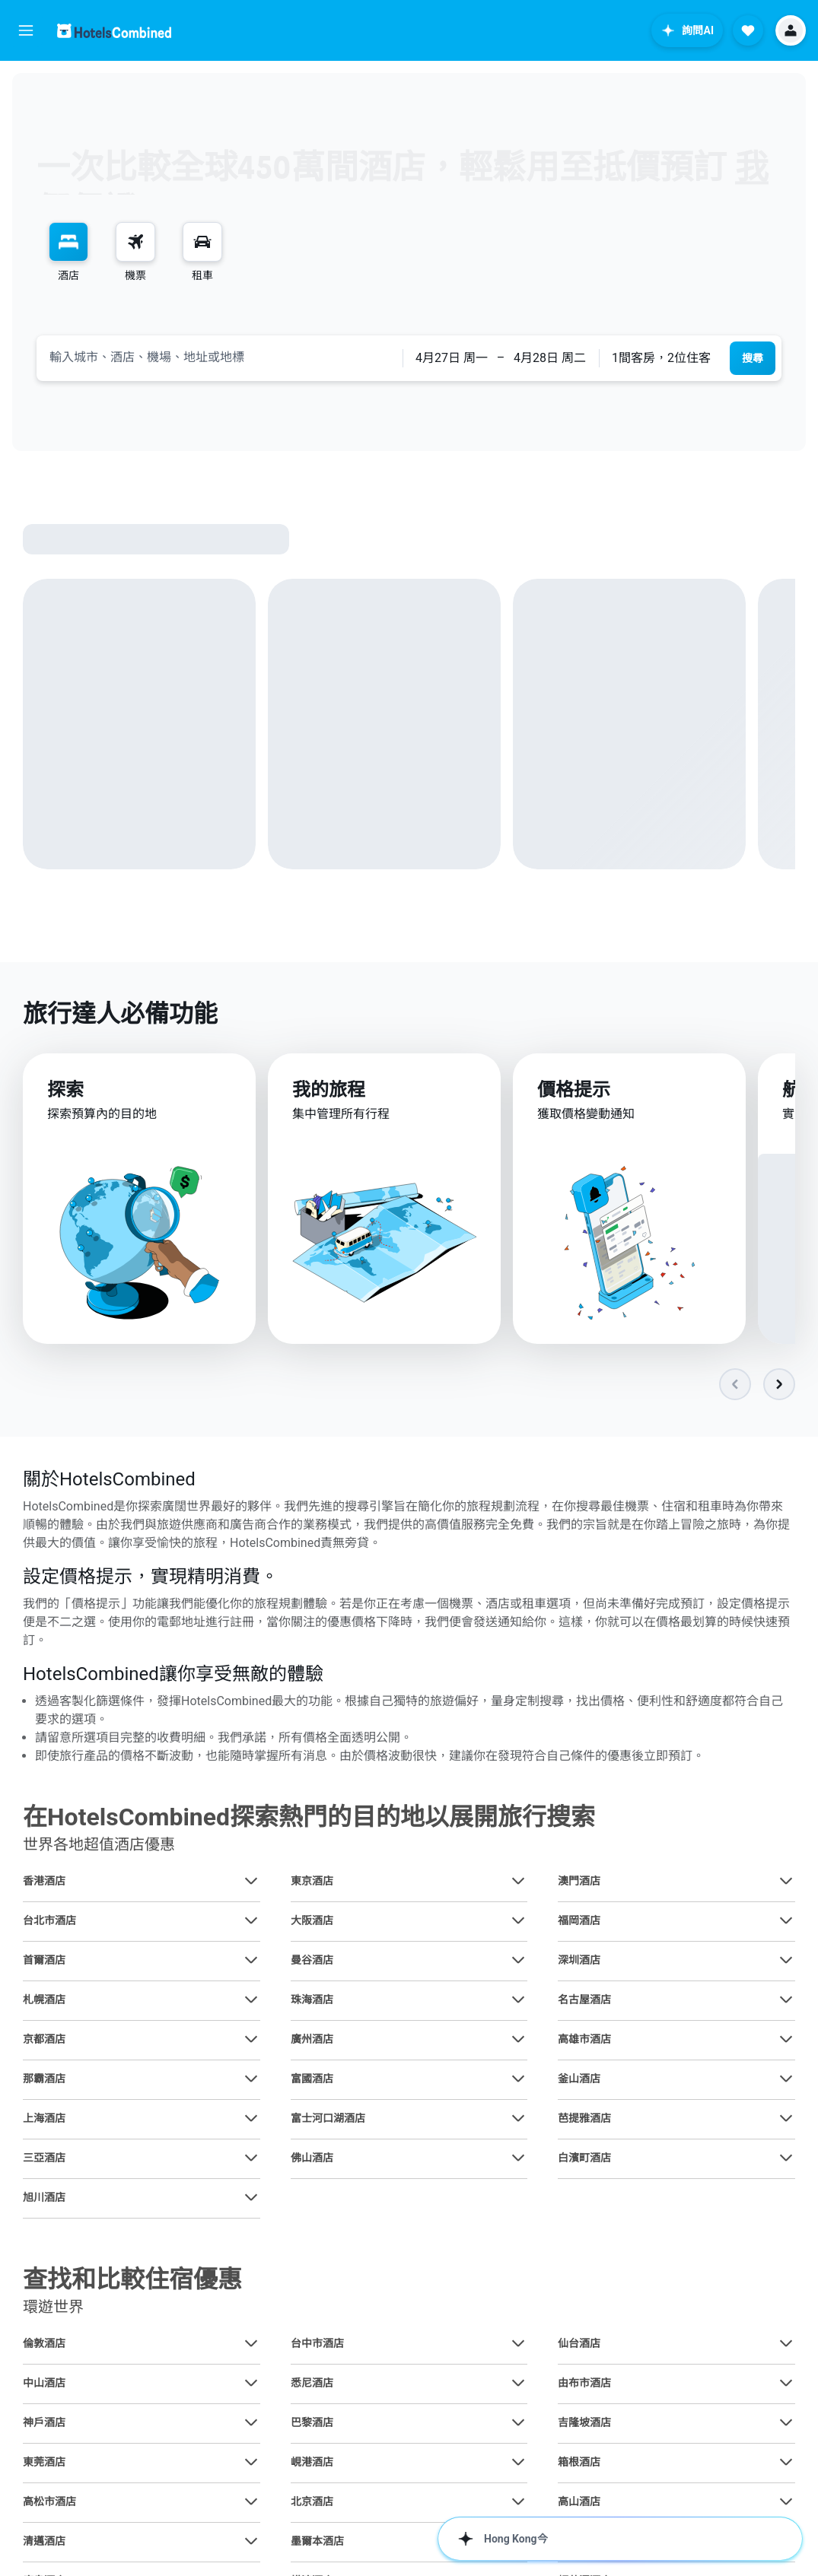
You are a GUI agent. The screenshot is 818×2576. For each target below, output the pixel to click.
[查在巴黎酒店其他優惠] (518, 2423)
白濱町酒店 (584, 2158)
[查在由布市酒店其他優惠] (786, 2383)
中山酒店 (44, 2383)
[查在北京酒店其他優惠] (518, 2502)
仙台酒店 (579, 2344)
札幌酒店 (44, 2000)
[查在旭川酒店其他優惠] (251, 2198)
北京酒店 (312, 2502)
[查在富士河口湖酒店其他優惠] (518, 2119)
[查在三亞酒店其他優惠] (251, 2158)
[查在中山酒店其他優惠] (251, 2383)
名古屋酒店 (584, 2000)
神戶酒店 (44, 2423)
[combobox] (219, 357)
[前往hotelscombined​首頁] (114, 31)
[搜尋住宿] (68, 242)
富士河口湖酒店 (328, 2119)
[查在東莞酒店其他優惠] (251, 2463)
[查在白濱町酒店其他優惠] (786, 2158)
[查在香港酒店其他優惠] (251, 1881)
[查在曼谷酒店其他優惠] (518, 1961)
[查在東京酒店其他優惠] (518, 1881)
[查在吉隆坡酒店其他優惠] (786, 2423)
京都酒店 (44, 2040)
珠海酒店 (312, 2000)
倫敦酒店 (44, 2344)
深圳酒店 (579, 1961)
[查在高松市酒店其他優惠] (251, 2502)
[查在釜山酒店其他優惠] (786, 2079)
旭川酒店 (44, 2198)
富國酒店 (312, 2079)
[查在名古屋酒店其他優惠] (786, 2000)
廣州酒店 (312, 2040)
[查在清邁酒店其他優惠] (251, 2542)
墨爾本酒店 (317, 2542)
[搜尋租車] (202, 242)
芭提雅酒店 (584, 2119)
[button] (26, 30)
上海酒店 (44, 2119)
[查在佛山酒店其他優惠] (518, 2158)
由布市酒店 (584, 2383)
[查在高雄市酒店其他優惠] (786, 2040)
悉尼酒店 (312, 2383)
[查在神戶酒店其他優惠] (251, 2423)
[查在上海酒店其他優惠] (251, 2119)
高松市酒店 (49, 2502)
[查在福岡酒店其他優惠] (786, 1921)
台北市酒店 (49, 1921)
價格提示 (573, 1096)
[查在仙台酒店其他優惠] (786, 2344)
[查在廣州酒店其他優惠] (518, 2040)
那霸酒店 (44, 2079)
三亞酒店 (44, 2158)
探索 (65, 1093)
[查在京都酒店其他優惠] (251, 2040)
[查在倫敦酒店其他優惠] (251, 2344)
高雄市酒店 (584, 2040)
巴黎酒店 (312, 2423)
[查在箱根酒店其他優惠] (786, 2463)
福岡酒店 (579, 1921)
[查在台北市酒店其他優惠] (251, 1921)
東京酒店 (312, 1882)
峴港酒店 (312, 2463)
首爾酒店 (44, 1961)
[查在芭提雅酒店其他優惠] (786, 2119)
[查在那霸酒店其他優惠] (251, 2079)
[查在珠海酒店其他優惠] (518, 2000)
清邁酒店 (44, 2542)
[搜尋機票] (135, 242)
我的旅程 (328, 1094)
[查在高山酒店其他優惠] (786, 2502)
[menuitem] (68, 252)
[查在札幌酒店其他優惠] (251, 2000)
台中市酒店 (317, 2344)
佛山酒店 (312, 2158)
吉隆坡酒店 (584, 2423)
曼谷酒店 (312, 1961)
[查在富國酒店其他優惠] (518, 2079)
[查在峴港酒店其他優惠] (518, 2463)
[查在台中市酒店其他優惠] (518, 2344)
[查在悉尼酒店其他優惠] (518, 2383)
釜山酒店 (579, 2079)
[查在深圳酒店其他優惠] (786, 1961)
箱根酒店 (579, 2463)
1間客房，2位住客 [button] (661, 358)
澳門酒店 (579, 1882)
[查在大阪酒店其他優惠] (518, 1921)
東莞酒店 (44, 2463)
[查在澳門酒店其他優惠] (786, 1881)
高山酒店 (579, 2502)
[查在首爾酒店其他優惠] (251, 1961)
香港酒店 (44, 1882)
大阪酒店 (312, 1921)
